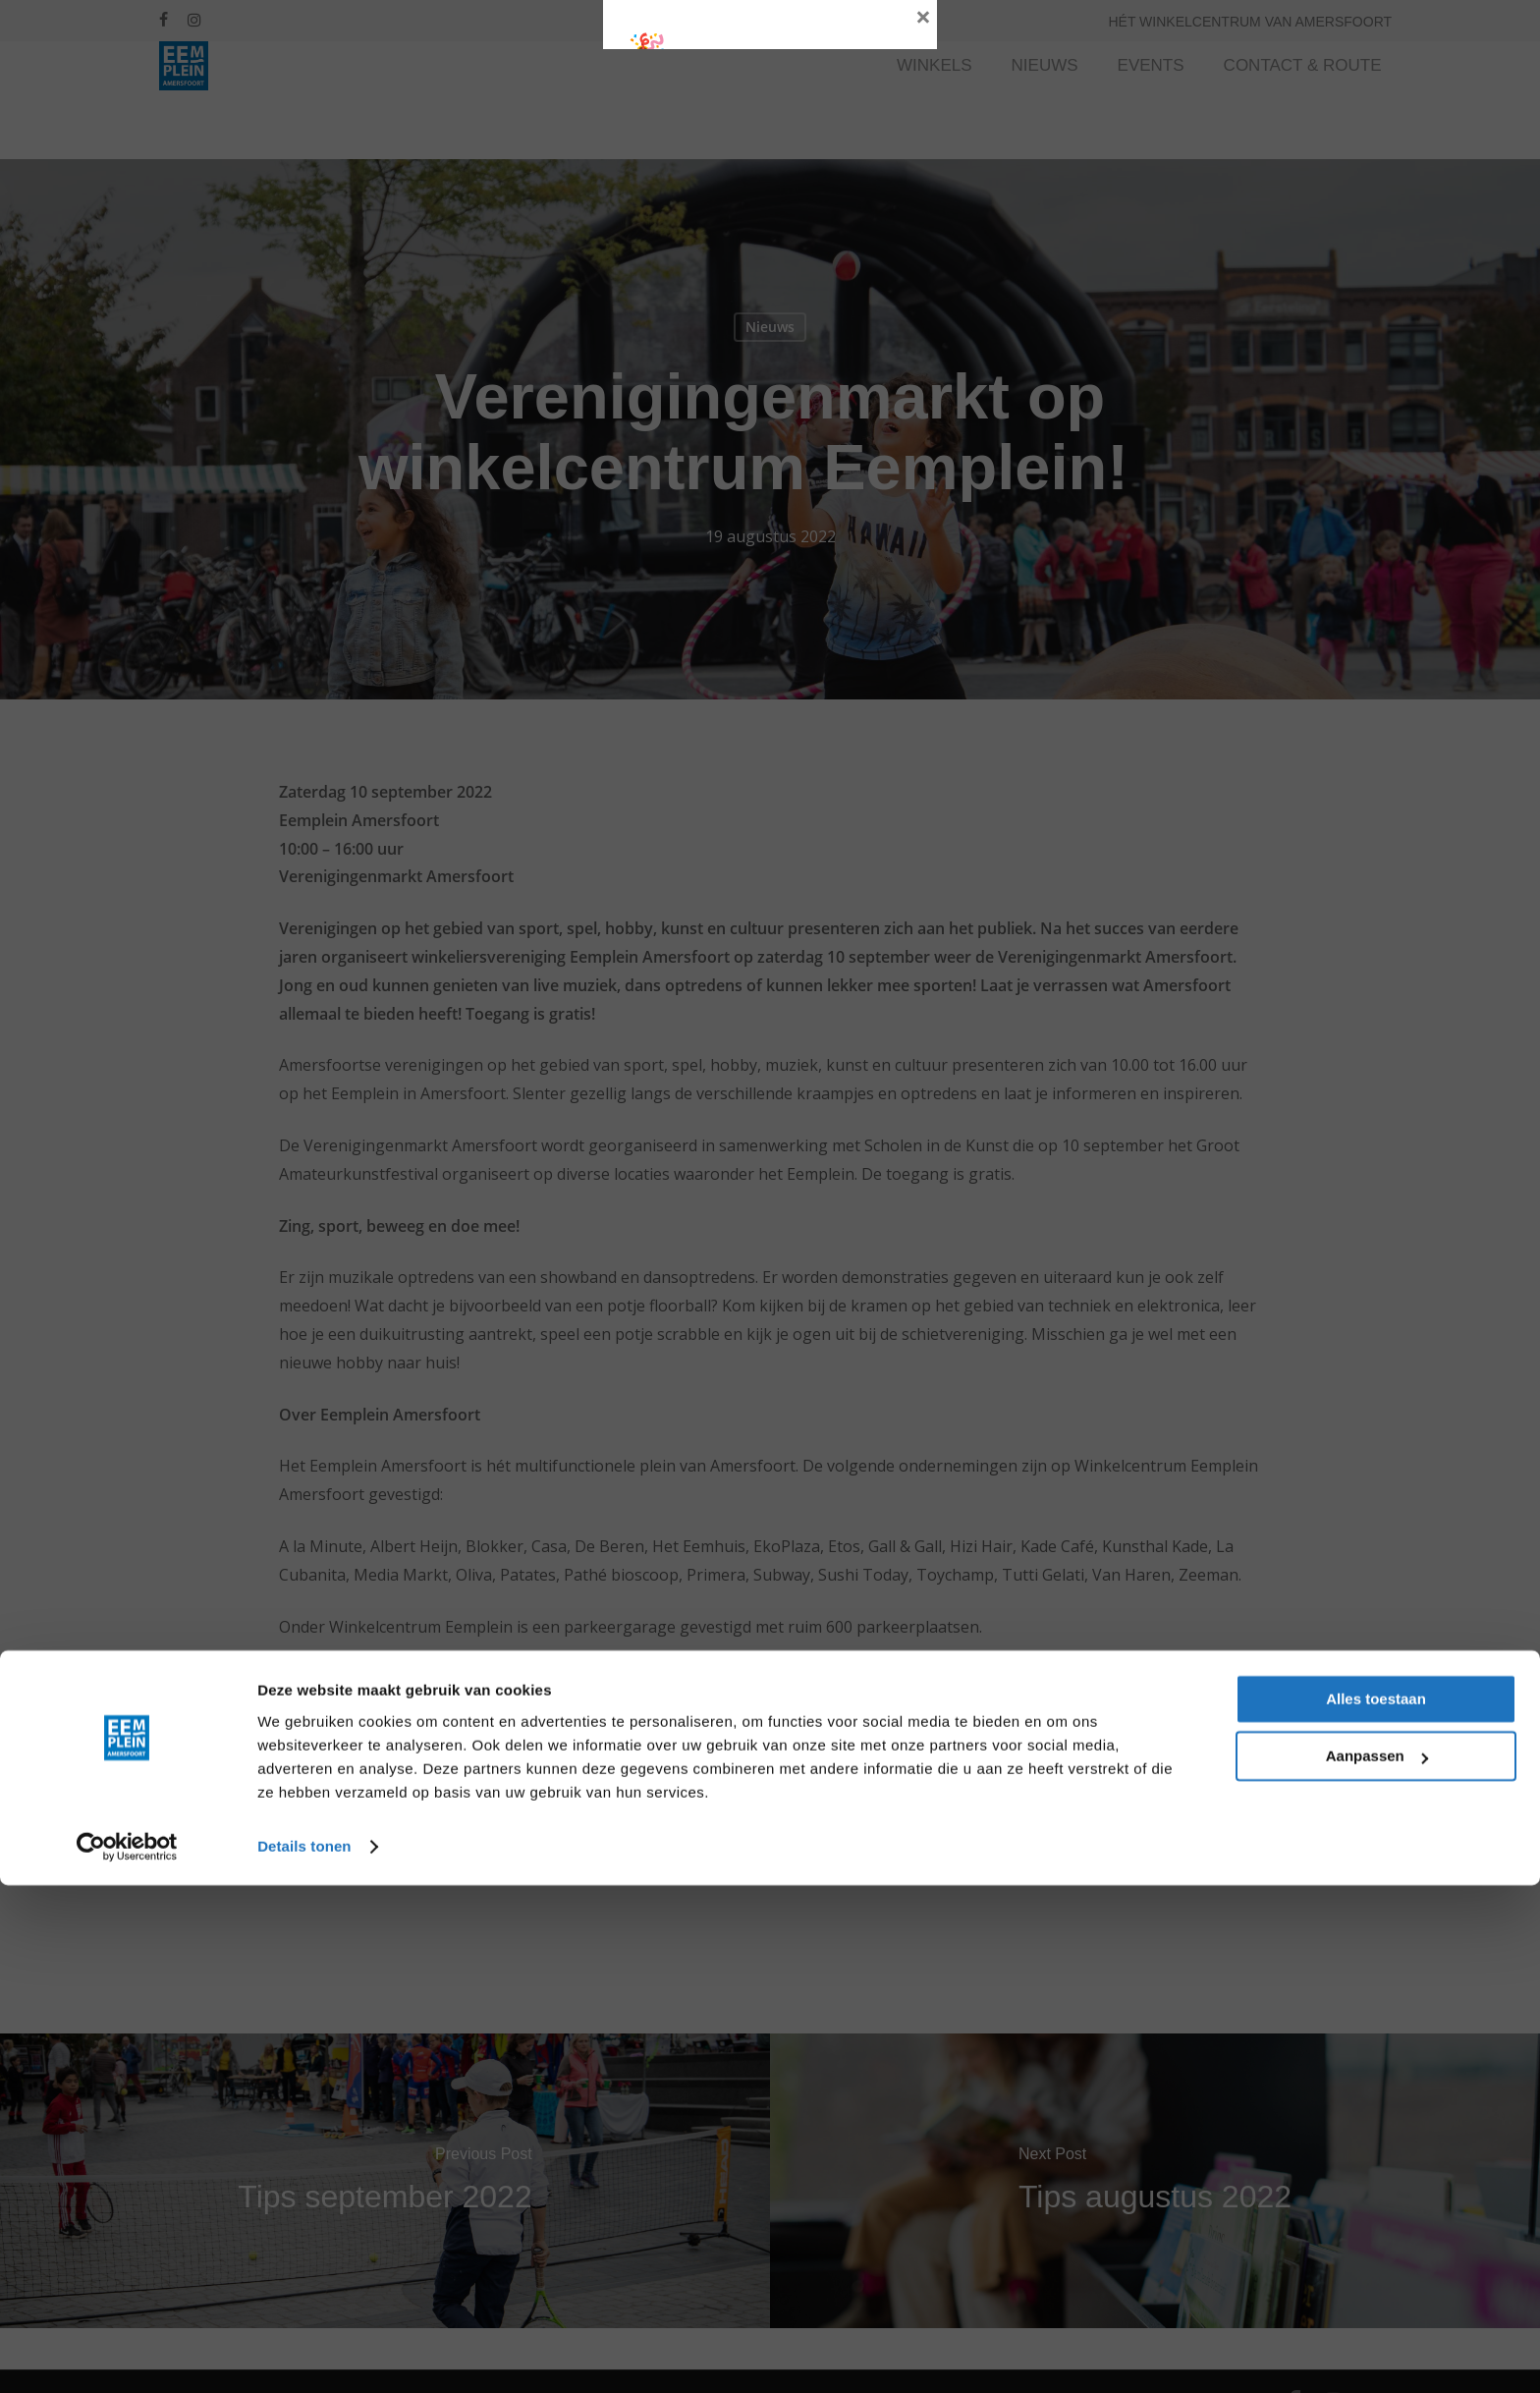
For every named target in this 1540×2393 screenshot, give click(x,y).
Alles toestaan (1376, 2206)
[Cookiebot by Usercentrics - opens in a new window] (127, 2354)
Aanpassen (1377, 2263)
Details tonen (304, 2354)
